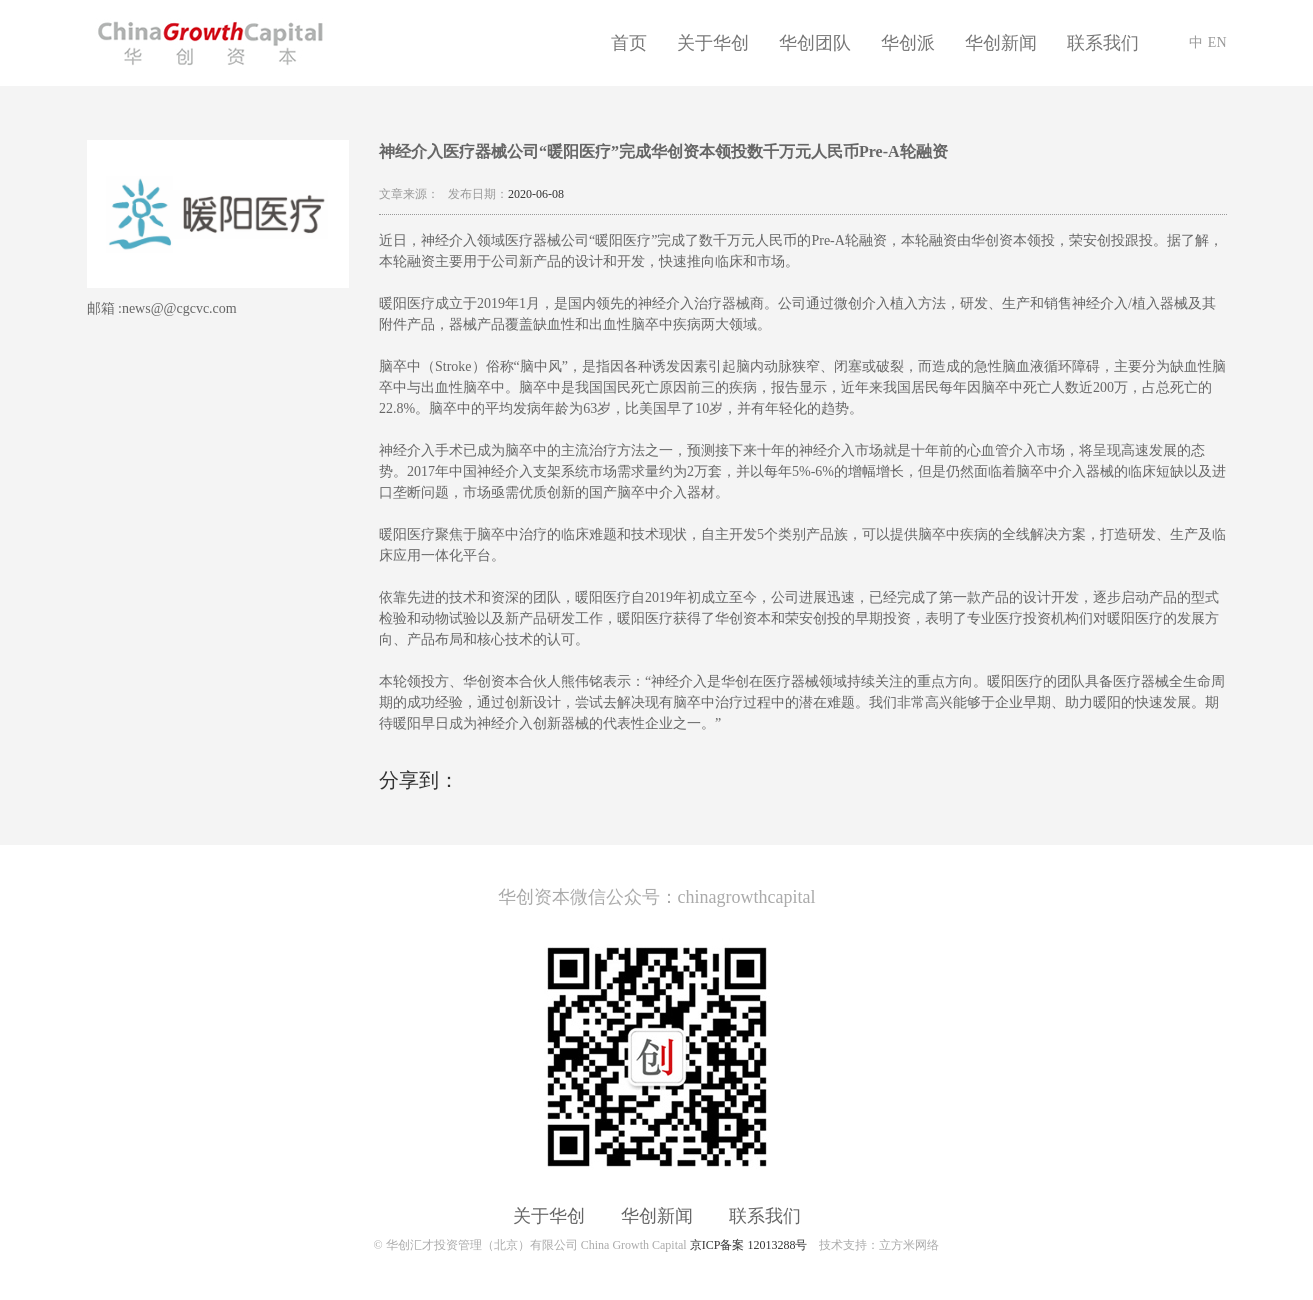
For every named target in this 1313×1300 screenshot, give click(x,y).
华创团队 (815, 43)
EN (1217, 42)
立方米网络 (909, 1245)
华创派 (908, 43)
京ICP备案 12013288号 (749, 1245)
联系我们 (1103, 43)
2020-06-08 (536, 194)
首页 (629, 43)
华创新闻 (1001, 43)
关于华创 (713, 43)
